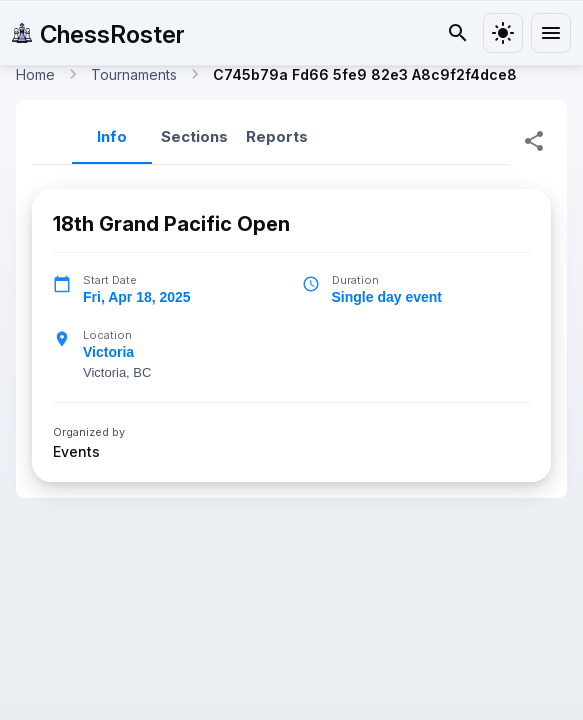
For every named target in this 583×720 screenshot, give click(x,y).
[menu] (551, 33)
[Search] (458, 33)
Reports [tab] (277, 136)
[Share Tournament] (534, 141)
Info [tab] (112, 136)
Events (76, 451)
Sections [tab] (194, 136)
